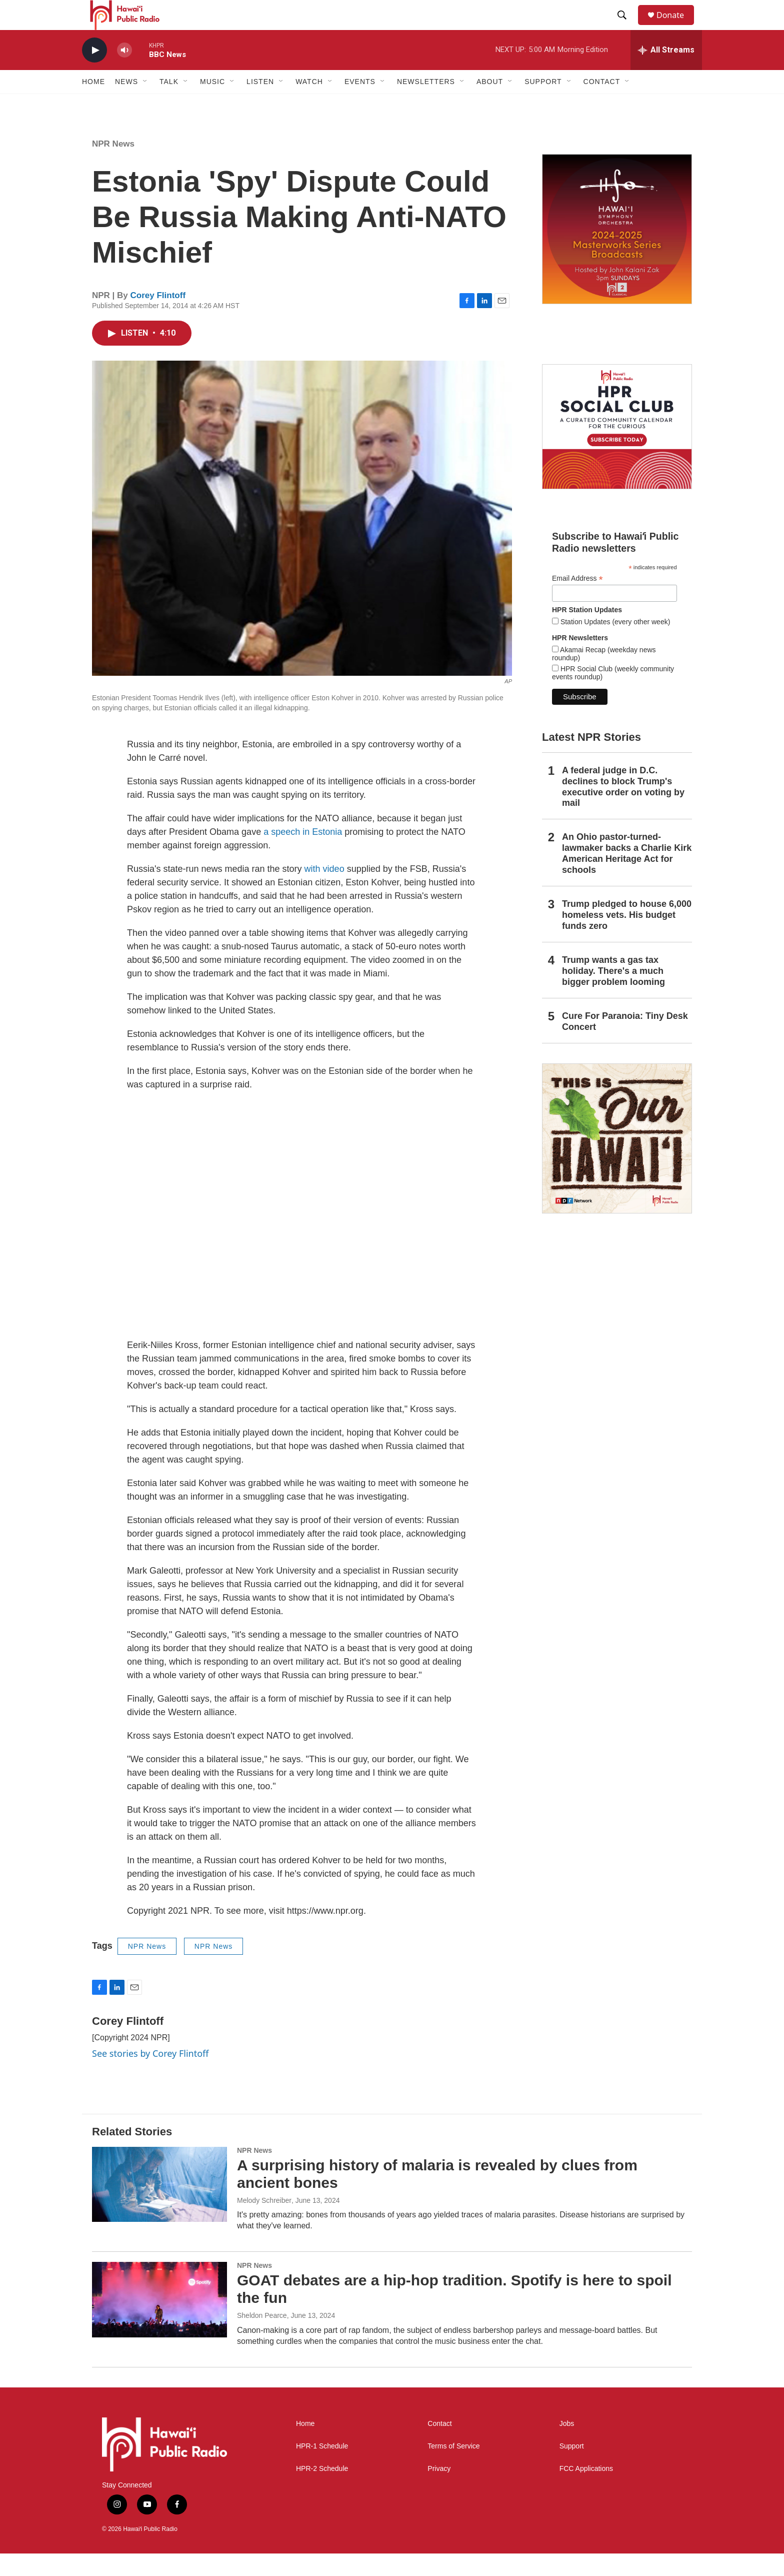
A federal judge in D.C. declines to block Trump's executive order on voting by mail (623, 809)
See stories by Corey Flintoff (150, 2076)
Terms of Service (454, 2468)
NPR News (113, 166)
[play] (94, 73)
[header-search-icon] (626, 26)
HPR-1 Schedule (322, 2468)
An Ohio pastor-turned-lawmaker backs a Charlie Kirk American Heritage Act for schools (627, 875)
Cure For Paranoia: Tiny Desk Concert (625, 1043)
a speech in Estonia (303, 854)
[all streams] (666, 73)
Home (93, 104)
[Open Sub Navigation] (146, 104)
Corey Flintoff (158, 318)
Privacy (439, 2491)
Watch (309, 104)
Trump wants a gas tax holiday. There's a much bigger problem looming (613, 993)
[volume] (124, 73)
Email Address (577, 601)
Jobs (567, 2446)
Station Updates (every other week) (614, 644)
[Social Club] (617, 449)
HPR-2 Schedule (322, 2491)
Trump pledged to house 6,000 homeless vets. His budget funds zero (627, 937)
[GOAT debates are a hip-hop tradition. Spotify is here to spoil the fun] (159, 2321)
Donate (676, 26)
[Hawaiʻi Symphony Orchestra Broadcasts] (617, 251)
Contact (440, 2446)
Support (572, 2468)
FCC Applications (586, 2491)
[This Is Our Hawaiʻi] (617, 1160)
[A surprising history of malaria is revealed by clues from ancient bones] (159, 2206)
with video (324, 891)
